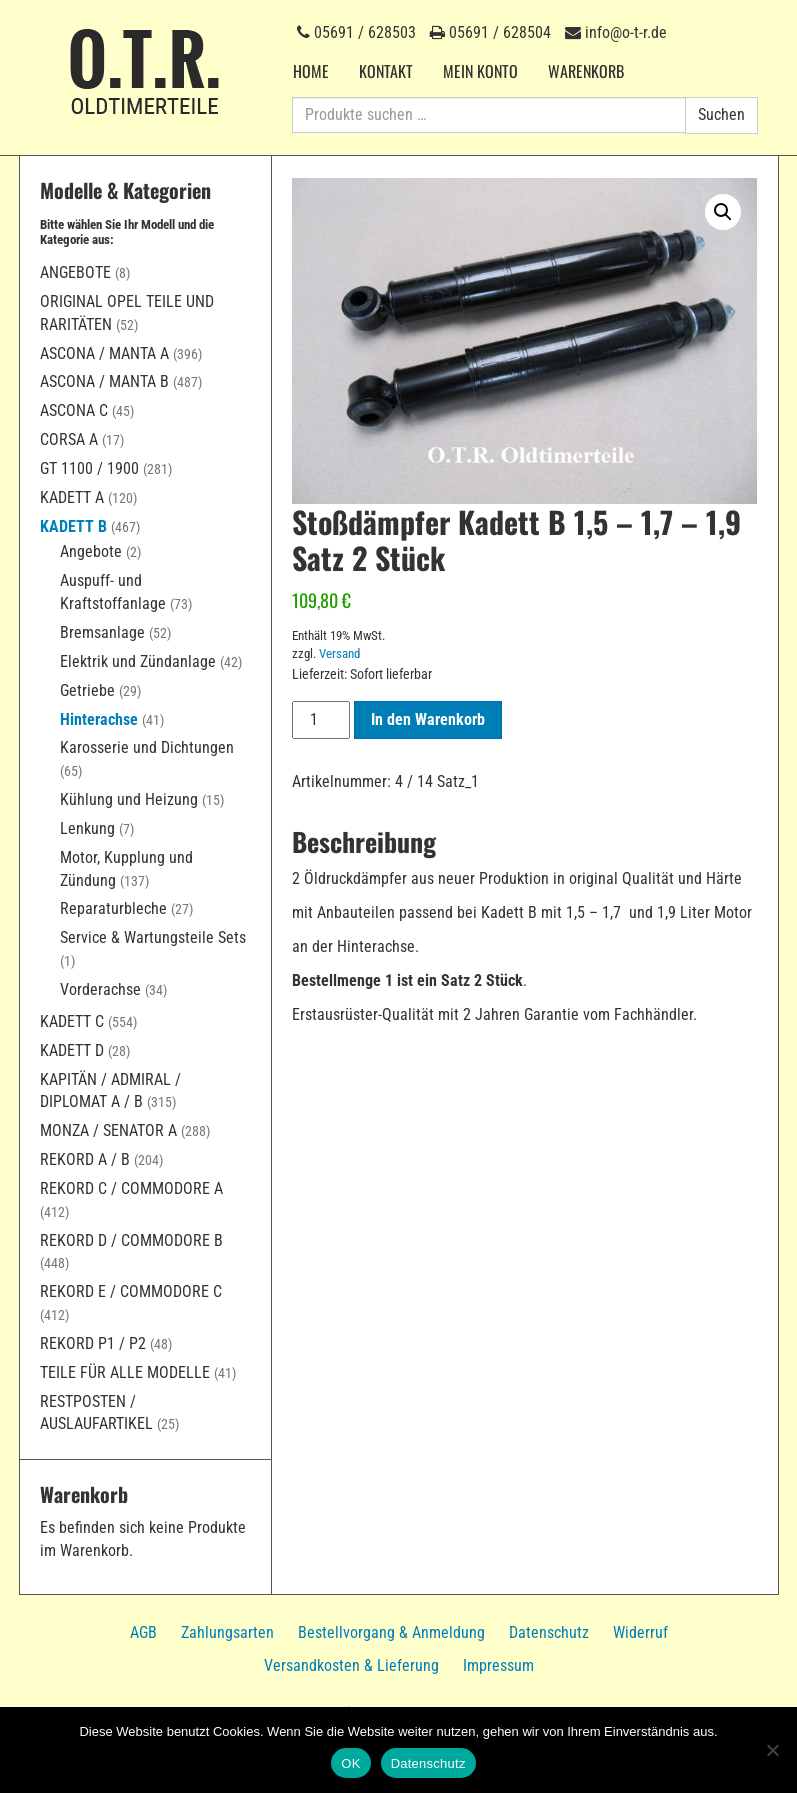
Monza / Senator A (108, 1130)
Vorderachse (100, 989)
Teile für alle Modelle (125, 1372)
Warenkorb (586, 71)
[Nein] (772, 1750)
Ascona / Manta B (104, 381)
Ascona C (74, 410)
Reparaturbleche (113, 908)
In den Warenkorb (428, 719)
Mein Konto (480, 71)
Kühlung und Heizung (129, 799)
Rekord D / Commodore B (131, 1240)
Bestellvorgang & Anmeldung (391, 1632)
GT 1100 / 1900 (89, 468)
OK (350, 1763)
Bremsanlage (102, 632)
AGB (143, 1632)
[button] (723, 212)
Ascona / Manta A (104, 353)
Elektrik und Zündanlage (138, 661)
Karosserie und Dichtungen (147, 747)
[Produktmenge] (321, 720)
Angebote (75, 272)
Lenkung (87, 828)
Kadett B (73, 526)
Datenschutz (549, 1632)
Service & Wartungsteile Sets (153, 937)
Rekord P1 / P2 (93, 1343)
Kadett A (72, 497)
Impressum (498, 1665)
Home (311, 71)
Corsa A (69, 439)
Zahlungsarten (227, 1632)
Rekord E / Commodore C (131, 1291)
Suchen (721, 114)
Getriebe (87, 690)
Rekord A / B (85, 1159)
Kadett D (72, 1050)
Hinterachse (99, 719)
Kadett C (72, 1021)
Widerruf (640, 1632)
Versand (339, 653)
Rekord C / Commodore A (131, 1188)
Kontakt (386, 71)
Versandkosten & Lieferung (351, 1665)
